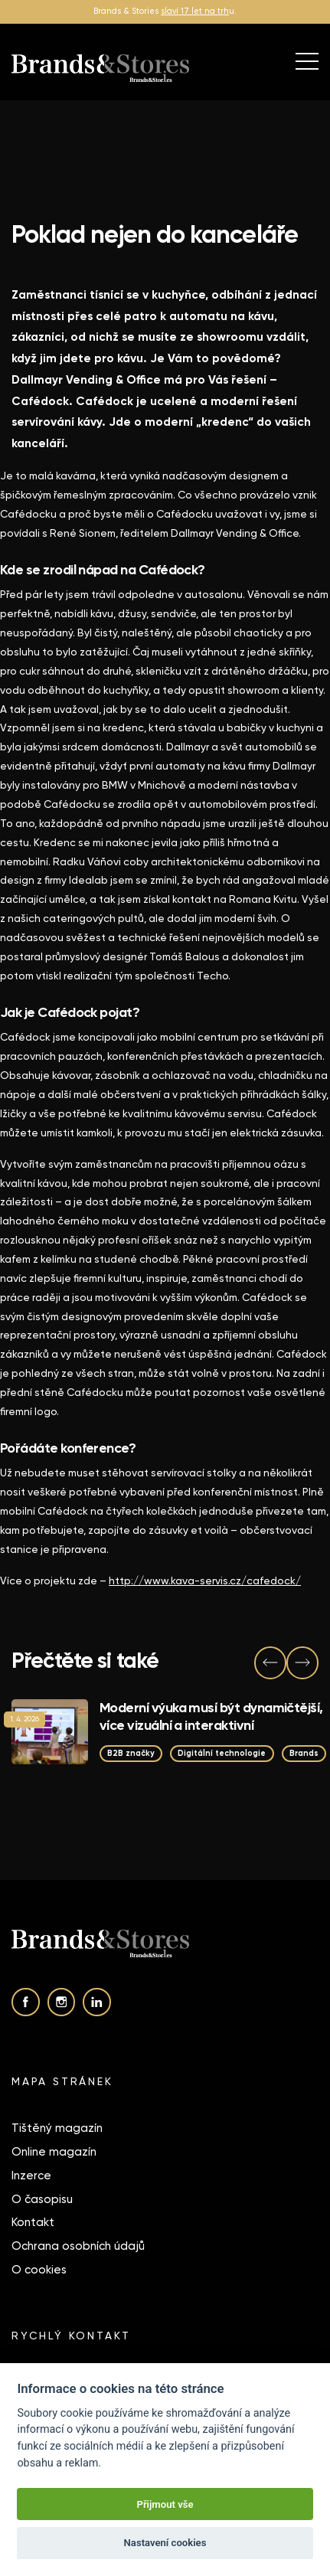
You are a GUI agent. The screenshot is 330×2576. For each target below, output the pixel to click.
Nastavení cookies (165, 2542)
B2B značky (131, 1753)
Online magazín (53, 2152)
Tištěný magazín (57, 2128)
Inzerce (31, 2175)
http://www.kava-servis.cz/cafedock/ (205, 1580)
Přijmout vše (164, 2504)
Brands (304, 1753)
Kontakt (32, 2222)
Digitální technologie (222, 1753)
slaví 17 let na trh (195, 11)
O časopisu (42, 2199)
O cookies (39, 2270)
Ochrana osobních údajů (78, 2246)
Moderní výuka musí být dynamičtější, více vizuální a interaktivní (211, 1716)
